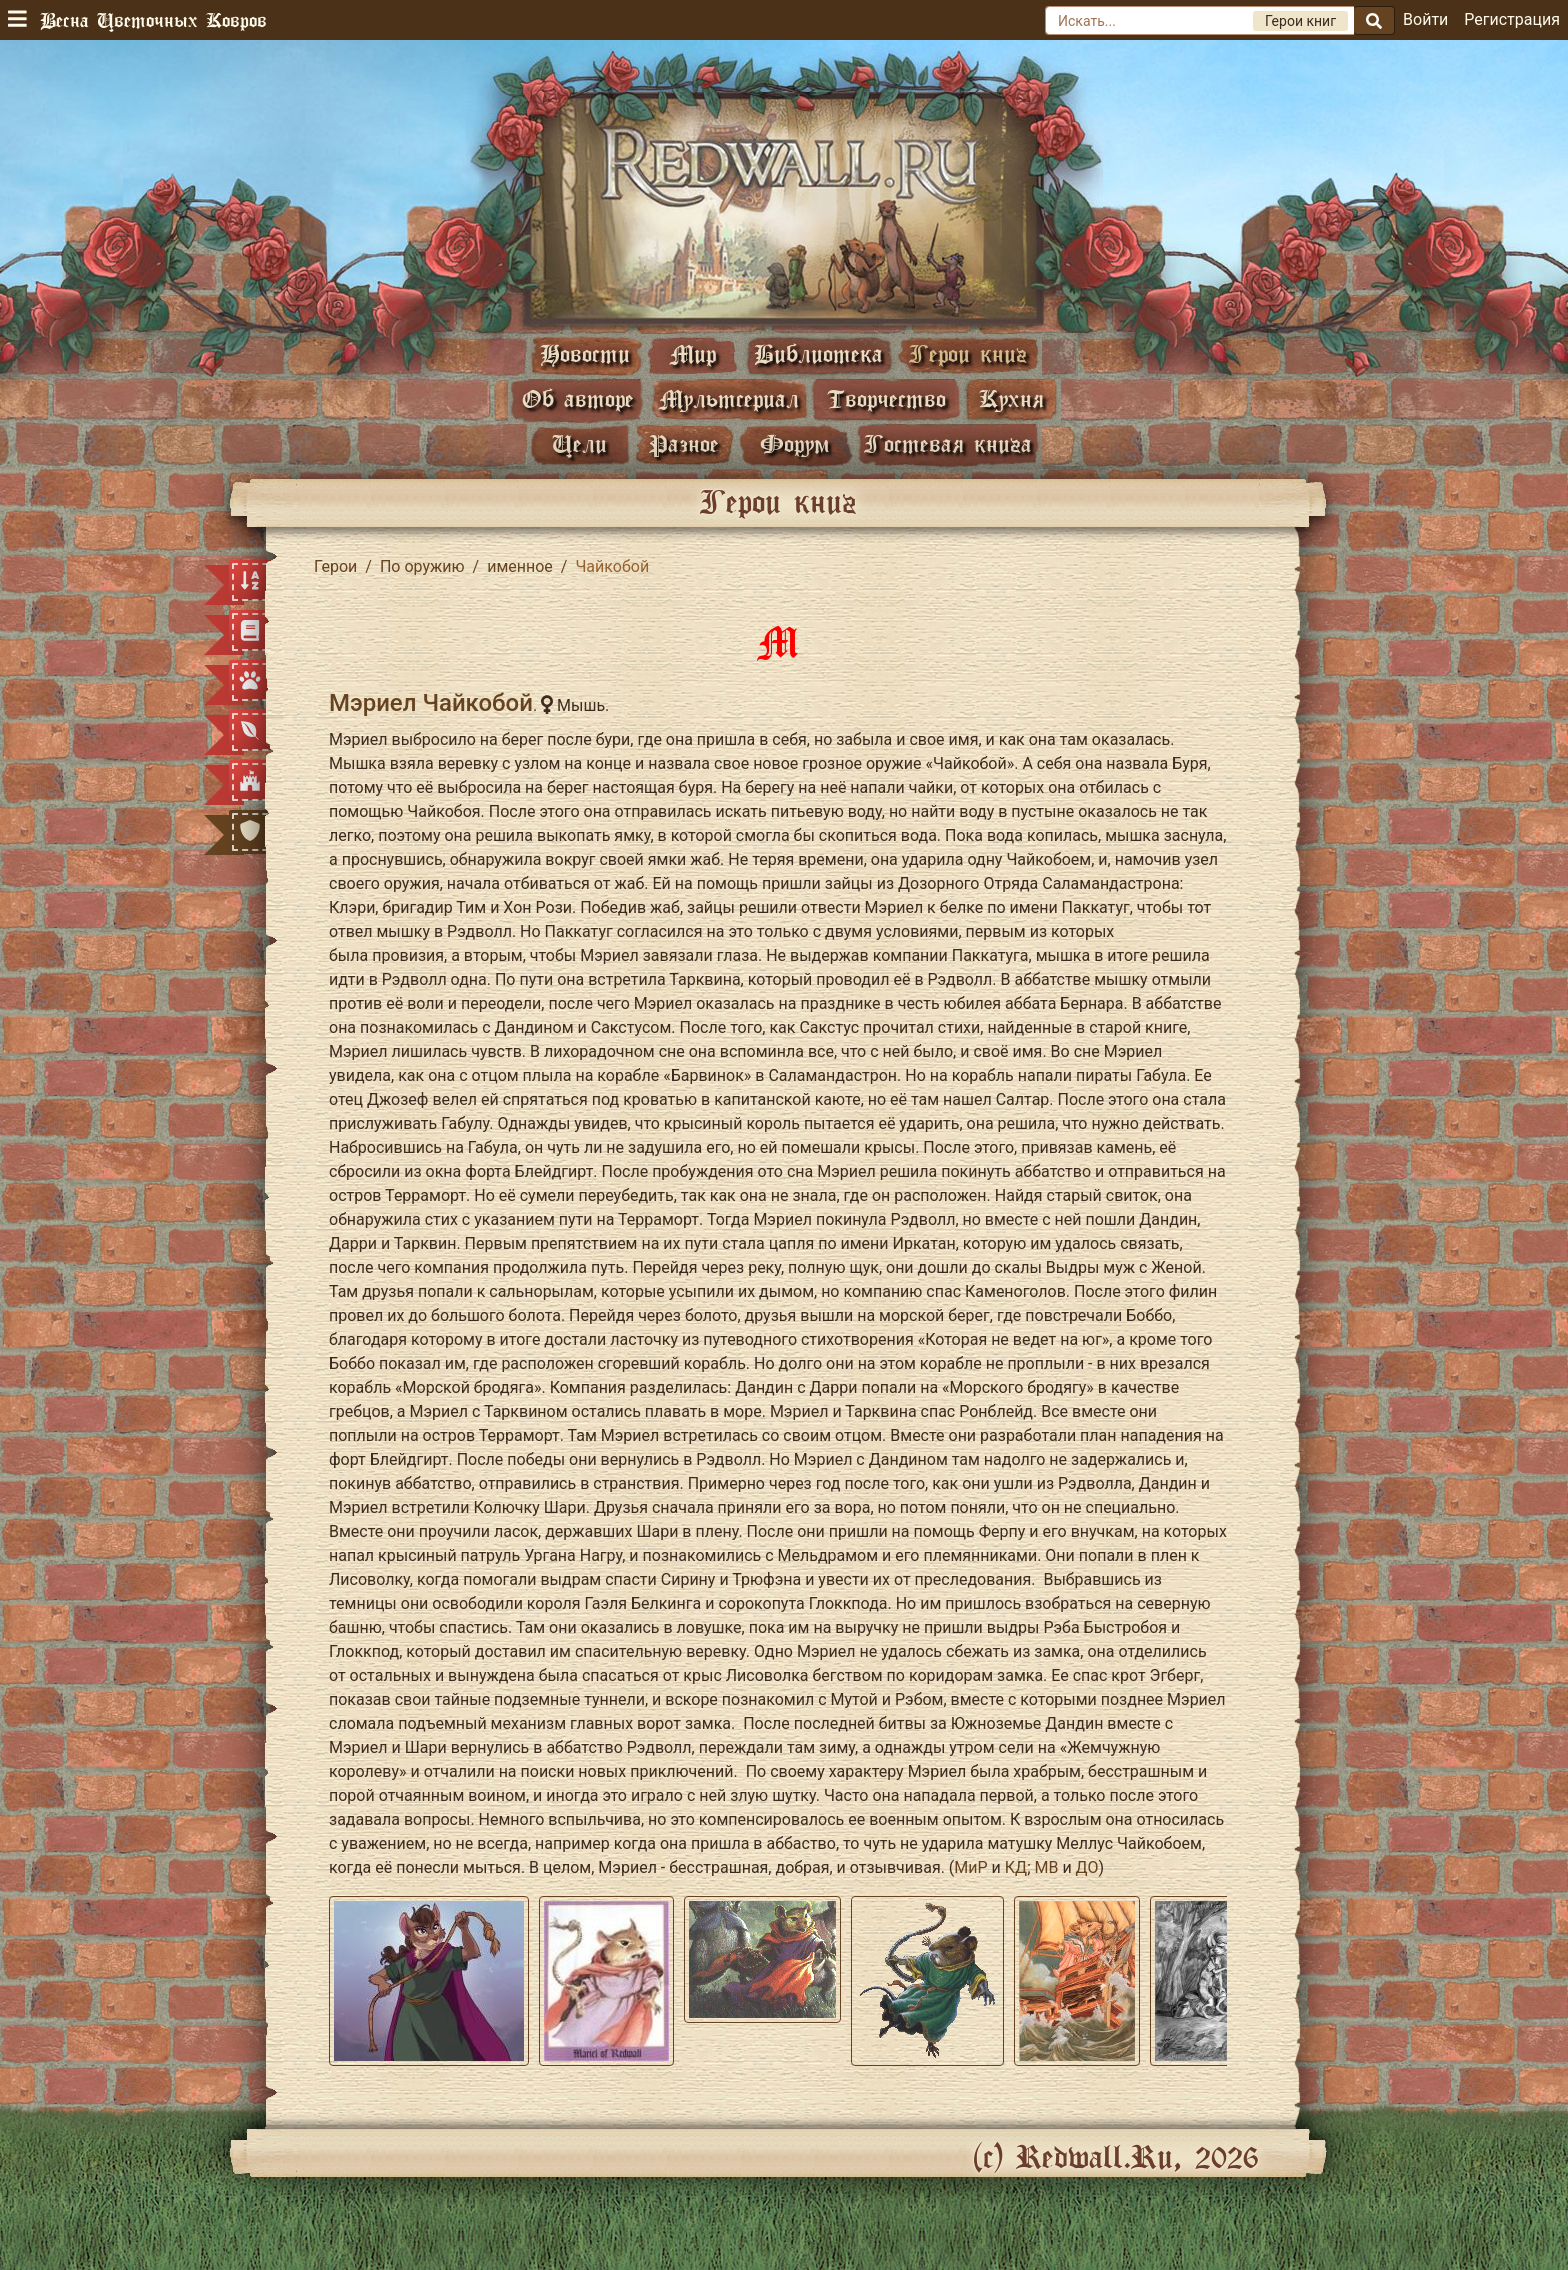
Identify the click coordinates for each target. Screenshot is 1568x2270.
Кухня (1011, 398)
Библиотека (818, 353)
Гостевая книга (948, 443)
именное (520, 566)
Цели (579, 443)
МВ (1046, 1867)
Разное (684, 443)
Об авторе (578, 398)
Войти (1425, 19)
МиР (970, 1867)
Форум (795, 443)
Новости (585, 353)
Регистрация (1512, 19)
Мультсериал (729, 398)
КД (1016, 1867)
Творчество (886, 398)
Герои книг (968, 353)
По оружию (422, 566)
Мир (693, 353)
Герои (335, 566)
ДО (1087, 1867)
